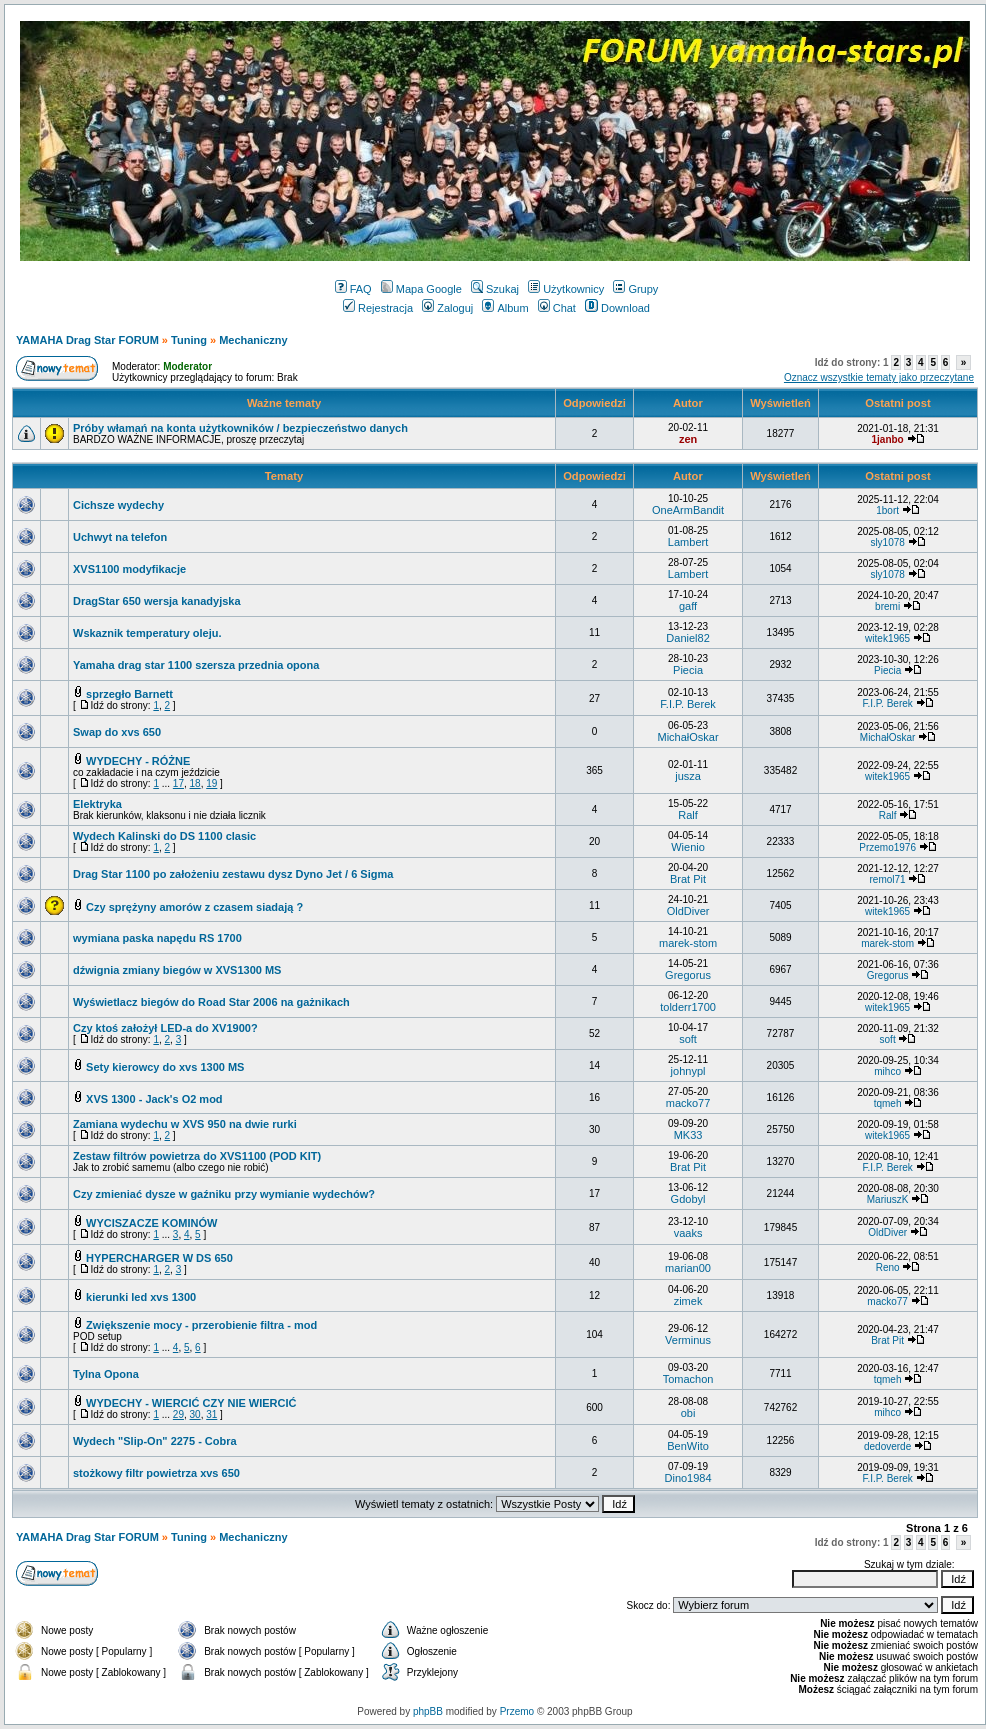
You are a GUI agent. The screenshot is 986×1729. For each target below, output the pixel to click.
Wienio (688, 847)
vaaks (688, 1233)
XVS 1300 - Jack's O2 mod (154, 1099)
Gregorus (688, 975)
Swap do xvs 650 (117, 732)
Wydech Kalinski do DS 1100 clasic (164, 836)
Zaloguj (447, 308)
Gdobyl (688, 1199)
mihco (887, 1071)
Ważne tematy (284, 403)
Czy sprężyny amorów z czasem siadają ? (194, 907)
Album (505, 308)
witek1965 (887, 638)
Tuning (189, 340)
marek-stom (688, 943)
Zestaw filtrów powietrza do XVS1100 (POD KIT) (197, 1156)
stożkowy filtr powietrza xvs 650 (156, 1473)
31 (211, 1414)
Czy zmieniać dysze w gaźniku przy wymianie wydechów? (224, 1194)
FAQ (353, 289)
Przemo (517, 1711)
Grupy (635, 289)
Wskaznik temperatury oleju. (147, 633)
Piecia (688, 670)
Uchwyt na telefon (120, 537)
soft (688, 1039)
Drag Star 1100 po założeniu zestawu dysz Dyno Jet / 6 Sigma (233, 874)
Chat (557, 308)
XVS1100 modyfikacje (129, 569)
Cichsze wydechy (118, 505)
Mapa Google (421, 289)
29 (178, 1414)
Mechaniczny (253, 340)
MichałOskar (687, 737)
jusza (688, 776)
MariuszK (888, 1199)
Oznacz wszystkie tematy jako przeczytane (879, 377)
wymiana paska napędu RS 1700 (157, 938)
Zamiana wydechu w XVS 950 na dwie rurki (185, 1124)
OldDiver (688, 911)
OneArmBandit (688, 510)
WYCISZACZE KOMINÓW (151, 1223)
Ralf (688, 815)
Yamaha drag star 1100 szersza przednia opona (196, 665)
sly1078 (887, 542)
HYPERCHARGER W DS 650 (159, 1258)
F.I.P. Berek (687, 704)
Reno (888, 1267)
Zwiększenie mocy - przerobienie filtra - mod (201, 1325)
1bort (887, 510)
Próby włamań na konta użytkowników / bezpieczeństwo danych (240, 428)
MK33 (688, 1135)
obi (688, 1413)
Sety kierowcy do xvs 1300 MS (165, 1067)
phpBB (428, 1711)
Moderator (187, 366)
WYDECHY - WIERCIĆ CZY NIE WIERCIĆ (191, 1403)
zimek (688, 1301)
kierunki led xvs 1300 (141, 1297)
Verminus (688, 1340)
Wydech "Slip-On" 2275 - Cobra (155, 1441)
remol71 (888, 879)
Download (617, 308)
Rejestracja (378, 308)
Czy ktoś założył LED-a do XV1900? (165, 1028)
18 (195, 783)
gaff (688, 606)
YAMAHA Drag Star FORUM (87, 340)
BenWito (688, 1446)
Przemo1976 (887, 847)
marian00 (688, 1268)
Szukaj (495, 289)
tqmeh (888, 1103)
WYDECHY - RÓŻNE (138, 761)
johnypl (688, 1071)
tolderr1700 (688, 1007)
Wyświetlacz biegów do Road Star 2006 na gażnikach (211, 1002)
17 (178, 783)
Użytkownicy (566, 289)
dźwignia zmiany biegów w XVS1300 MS (177, 970)
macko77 (688, 1103)
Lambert (688, 542)
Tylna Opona (106, 1374)
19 (211, 783)
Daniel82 (687, 638)
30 (195, 1414)
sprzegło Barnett (129, 694)
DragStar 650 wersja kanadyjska (157, 601)
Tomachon (688, 1379)
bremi (887, 606)
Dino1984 (688, 1478)
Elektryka (97, 804)
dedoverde (887, 1446)
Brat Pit (688, 879)
